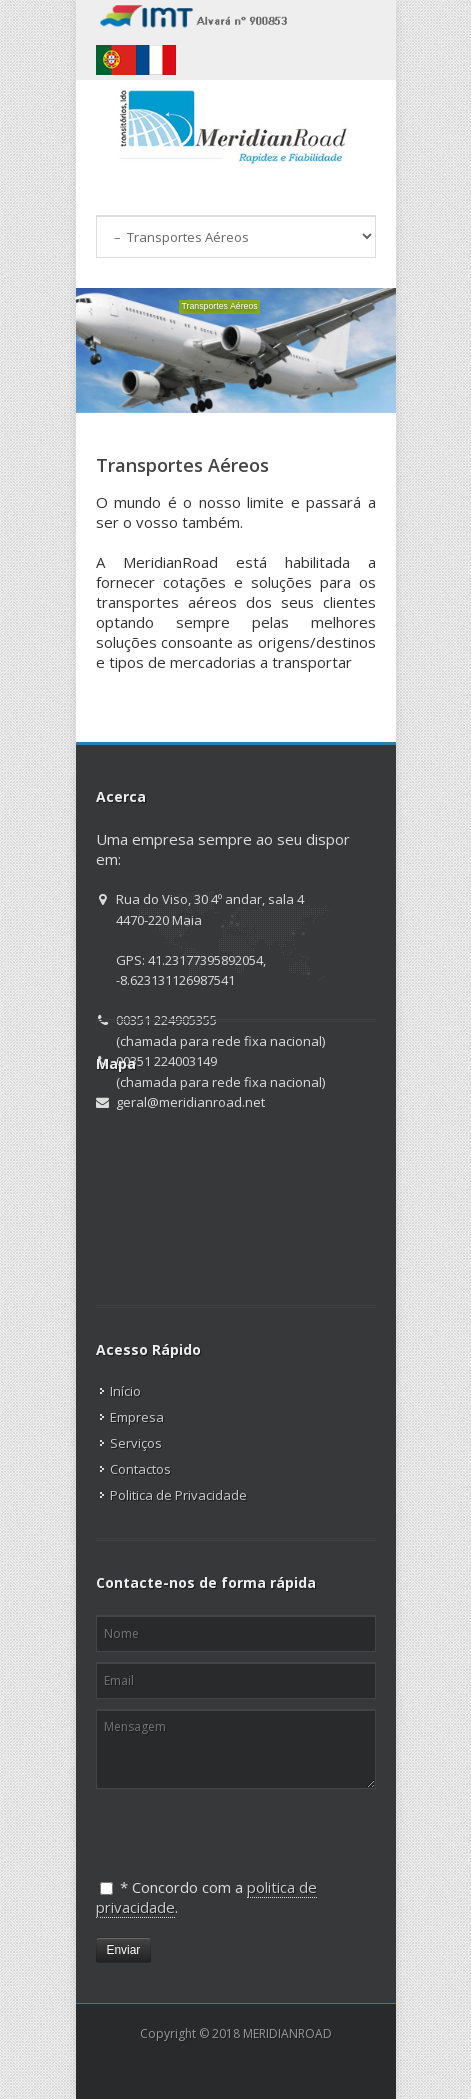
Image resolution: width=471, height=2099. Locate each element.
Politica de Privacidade (178, 1495)
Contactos (140, 1469)
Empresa (137, 1417)
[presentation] (199, 1825)
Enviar (124, 1950)
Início (125, 1391)
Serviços (136, 1443)
